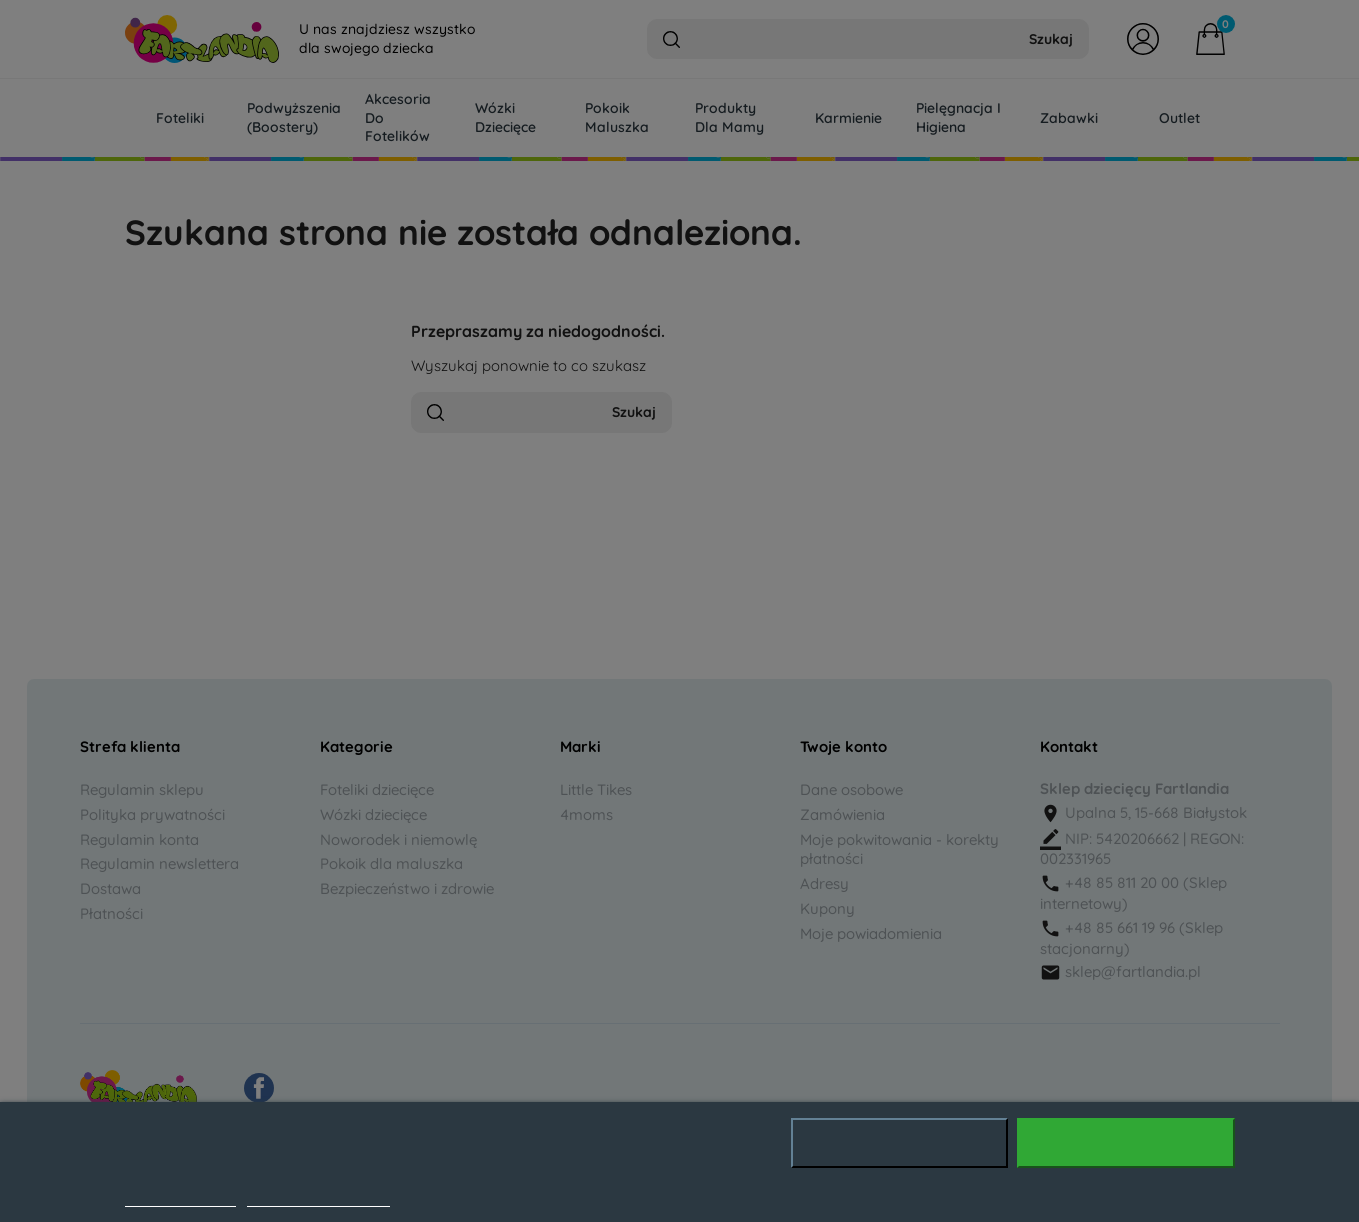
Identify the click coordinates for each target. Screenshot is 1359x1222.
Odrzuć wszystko (899, 1143)
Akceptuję (1125, 1143)
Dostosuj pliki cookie (318, 1196)
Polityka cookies (180, 1196)
